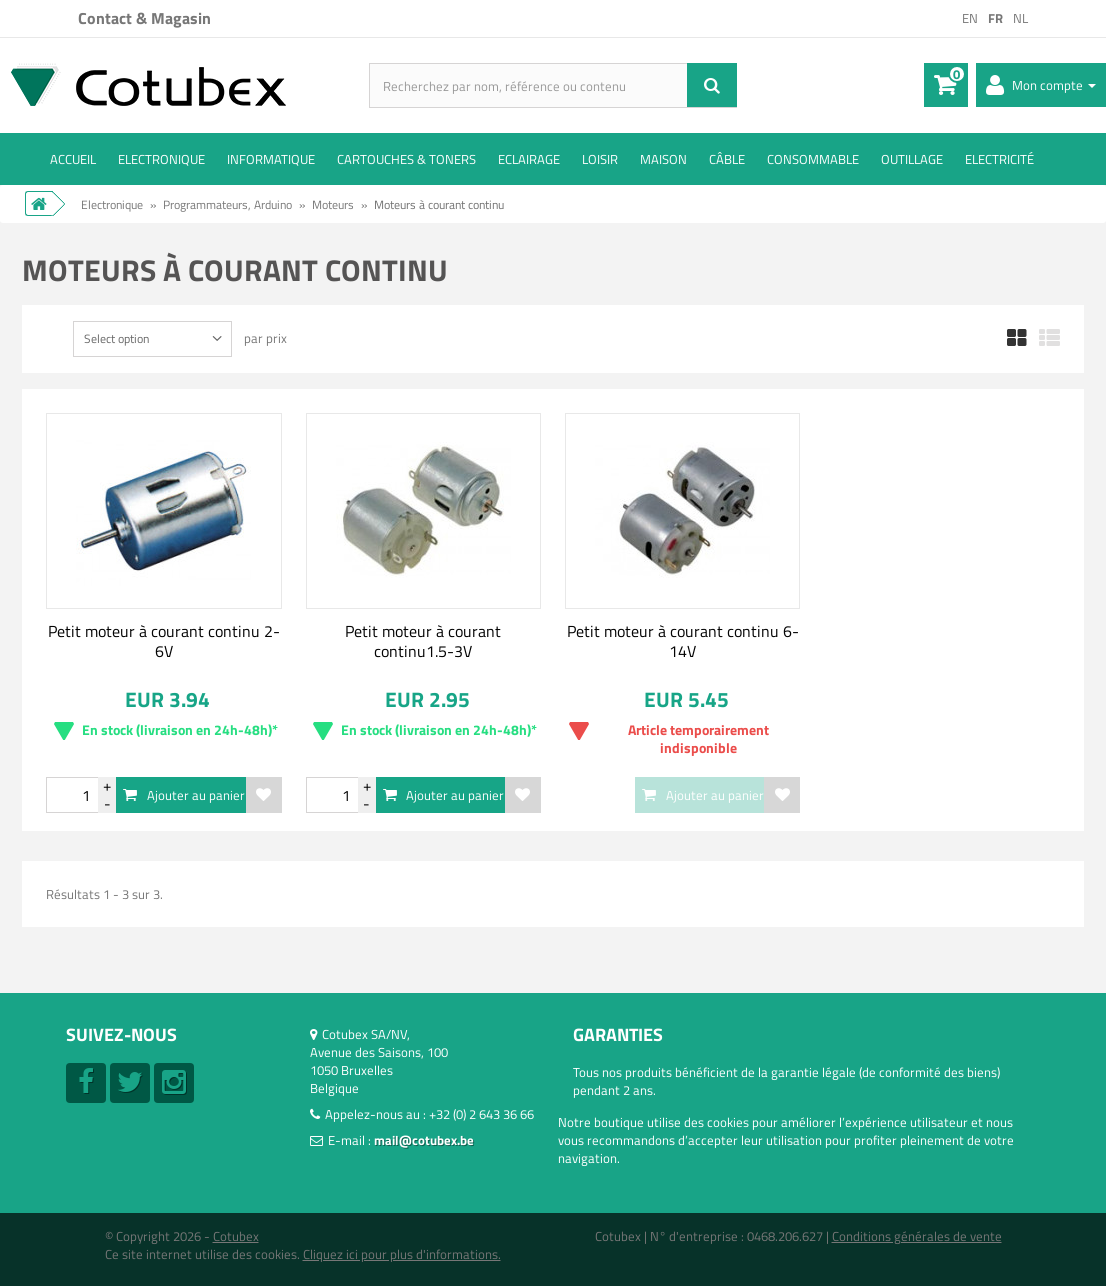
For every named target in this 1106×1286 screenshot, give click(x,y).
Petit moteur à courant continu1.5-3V (423, 641)
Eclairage (529, 159)
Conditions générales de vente (917, 1236)
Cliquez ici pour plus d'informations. (402, 1254)
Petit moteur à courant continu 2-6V (164, 641)
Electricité (999, 159)
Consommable (813, 159)
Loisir (600, 159)
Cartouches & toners (406, 159)
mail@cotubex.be (424, 1140)
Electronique (161, 159)
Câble (727, 159)
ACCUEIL (73, 159)
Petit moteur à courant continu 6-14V (683, 641)
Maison (663, 159)
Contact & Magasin (144, 18)
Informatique (271, 159)
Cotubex (236, 1236)
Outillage (912, 159)
